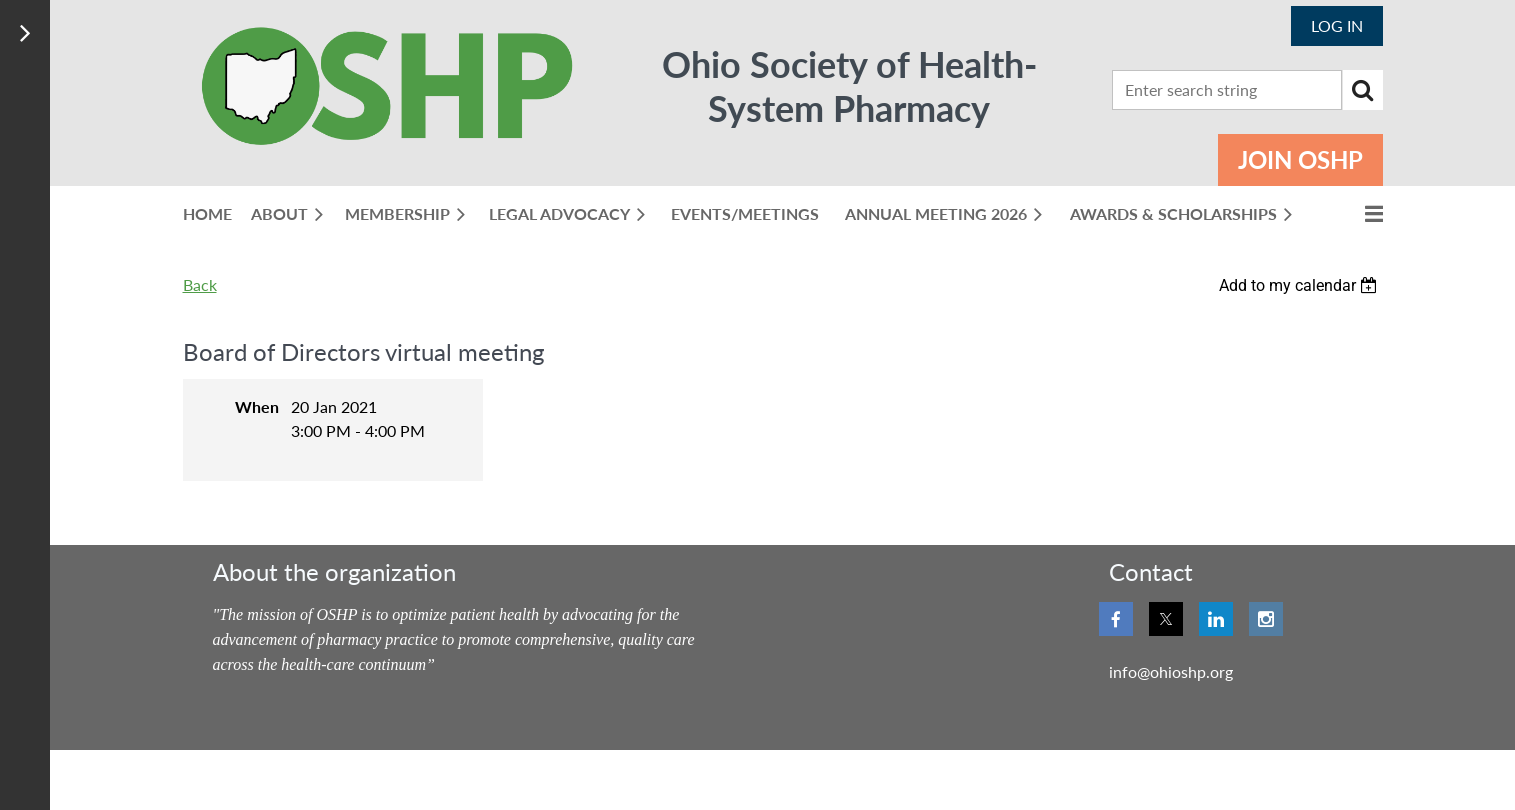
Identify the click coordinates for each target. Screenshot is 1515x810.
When (257, 406)
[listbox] (1301, 285)
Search (1363, 90)
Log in (1337, 25)
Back (200, 284)
